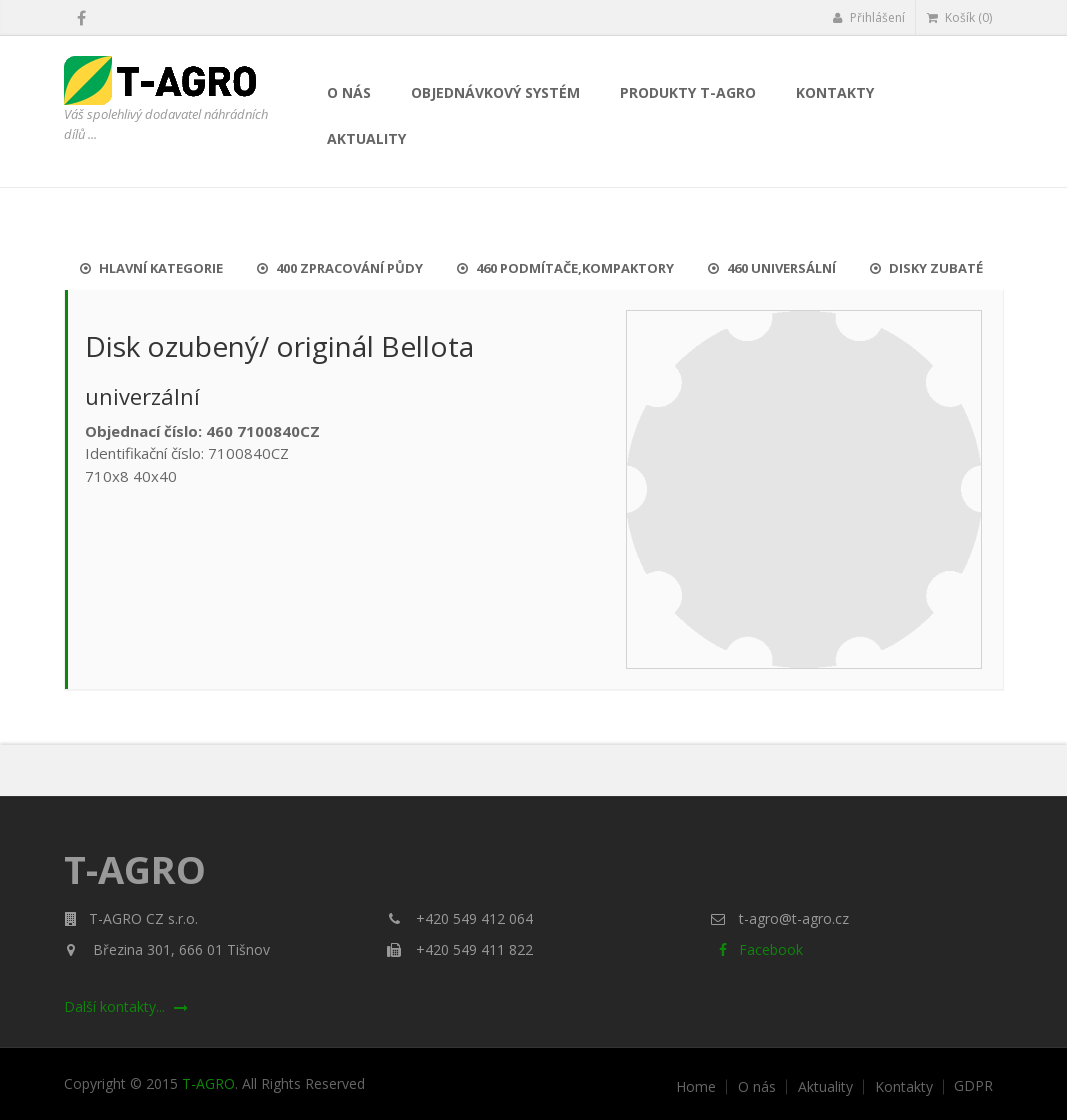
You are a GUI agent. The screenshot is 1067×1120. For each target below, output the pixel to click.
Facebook (756, 949)
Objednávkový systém (495, 92)
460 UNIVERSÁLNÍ (772, 268)
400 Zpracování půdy (340, 268)
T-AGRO (208, 1083)
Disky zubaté (926, 268)
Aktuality (366, 138)
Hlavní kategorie (151, 268)
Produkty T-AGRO (688, 92)
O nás (349, 92)
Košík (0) (959, 17)
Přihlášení (868, 17)
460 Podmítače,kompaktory (565, 268)
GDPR (973, 1086)
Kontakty (835, 92)
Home (696, 1087)
